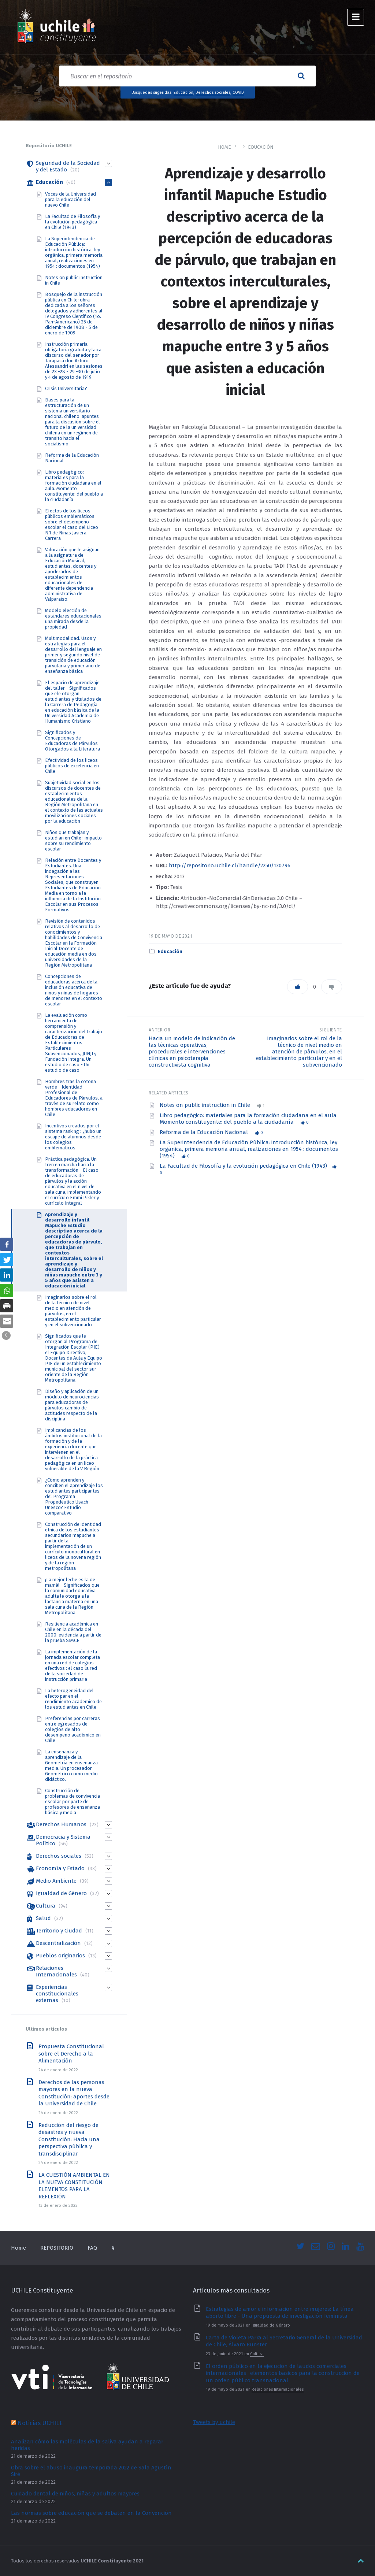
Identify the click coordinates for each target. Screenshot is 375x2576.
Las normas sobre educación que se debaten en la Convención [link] (91, 2513)
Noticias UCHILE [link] (40, 2423)
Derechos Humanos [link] (61, 1824)
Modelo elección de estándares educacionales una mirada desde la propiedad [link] (73, 619)
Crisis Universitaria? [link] (66, 388)
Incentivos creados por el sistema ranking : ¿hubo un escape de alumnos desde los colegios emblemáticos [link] (73, 1136)
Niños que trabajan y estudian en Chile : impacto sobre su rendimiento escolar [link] (73, 841)
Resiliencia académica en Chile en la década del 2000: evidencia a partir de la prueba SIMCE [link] (73, 1632)
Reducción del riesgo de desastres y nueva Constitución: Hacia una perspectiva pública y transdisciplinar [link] (69, 2139)
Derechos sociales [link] (213, 92)
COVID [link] (238, 92)
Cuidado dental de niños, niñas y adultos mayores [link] (75, 2493)
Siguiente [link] (330, 1030)
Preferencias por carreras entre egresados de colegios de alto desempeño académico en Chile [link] (73, 1729)
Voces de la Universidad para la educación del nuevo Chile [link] (70, 199)
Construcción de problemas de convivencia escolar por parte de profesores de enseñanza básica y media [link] (72, 1801)
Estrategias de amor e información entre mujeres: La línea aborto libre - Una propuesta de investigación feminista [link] (280, 2313)
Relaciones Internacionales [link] (56, 1971)
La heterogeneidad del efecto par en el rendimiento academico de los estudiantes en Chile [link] (73, 1699)
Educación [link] (183, 92)
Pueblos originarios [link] (60, 1955)
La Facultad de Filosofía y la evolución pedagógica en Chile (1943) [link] (243, 1166)
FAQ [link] (92, 2248)
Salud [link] (43, 1918)
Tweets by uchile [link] (214, 2422)
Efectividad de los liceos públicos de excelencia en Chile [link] (72, 765)
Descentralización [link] (58, 1943)
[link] (57, 27)
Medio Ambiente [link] (56, 1881)
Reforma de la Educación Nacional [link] (204, 1132)
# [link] (113, 2248)
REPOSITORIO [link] (56, 2248)
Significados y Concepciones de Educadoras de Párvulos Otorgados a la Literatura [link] (72, 741)
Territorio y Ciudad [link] (59, 1930)
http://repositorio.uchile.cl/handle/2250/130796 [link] (229, 865)
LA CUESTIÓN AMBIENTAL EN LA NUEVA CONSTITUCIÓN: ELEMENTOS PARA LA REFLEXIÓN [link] (74, 2186)
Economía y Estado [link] (60, 1868)
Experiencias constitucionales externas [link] (57, 1994)
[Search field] (187, 76)
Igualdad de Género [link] (61, 1893)
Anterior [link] (159, 1030)
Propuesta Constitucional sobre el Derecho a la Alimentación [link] (71, 2053)
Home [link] (224, 147)
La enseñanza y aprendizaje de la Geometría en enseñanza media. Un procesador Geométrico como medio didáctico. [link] (71, 1765)
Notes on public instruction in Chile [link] (206, 1105)
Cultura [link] (45, 1905)
